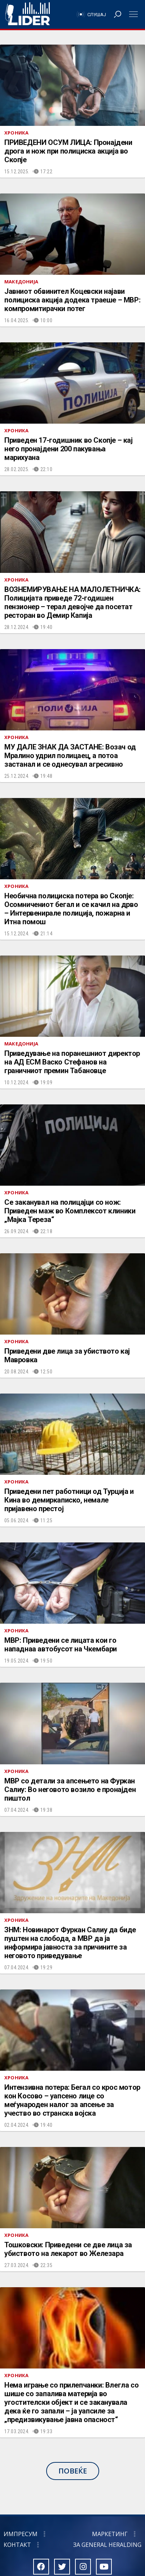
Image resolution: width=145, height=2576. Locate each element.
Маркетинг (110, 2534)
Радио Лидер (28, 14)
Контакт (17, 2545)
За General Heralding (107, 2545)
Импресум (21, 2534)
